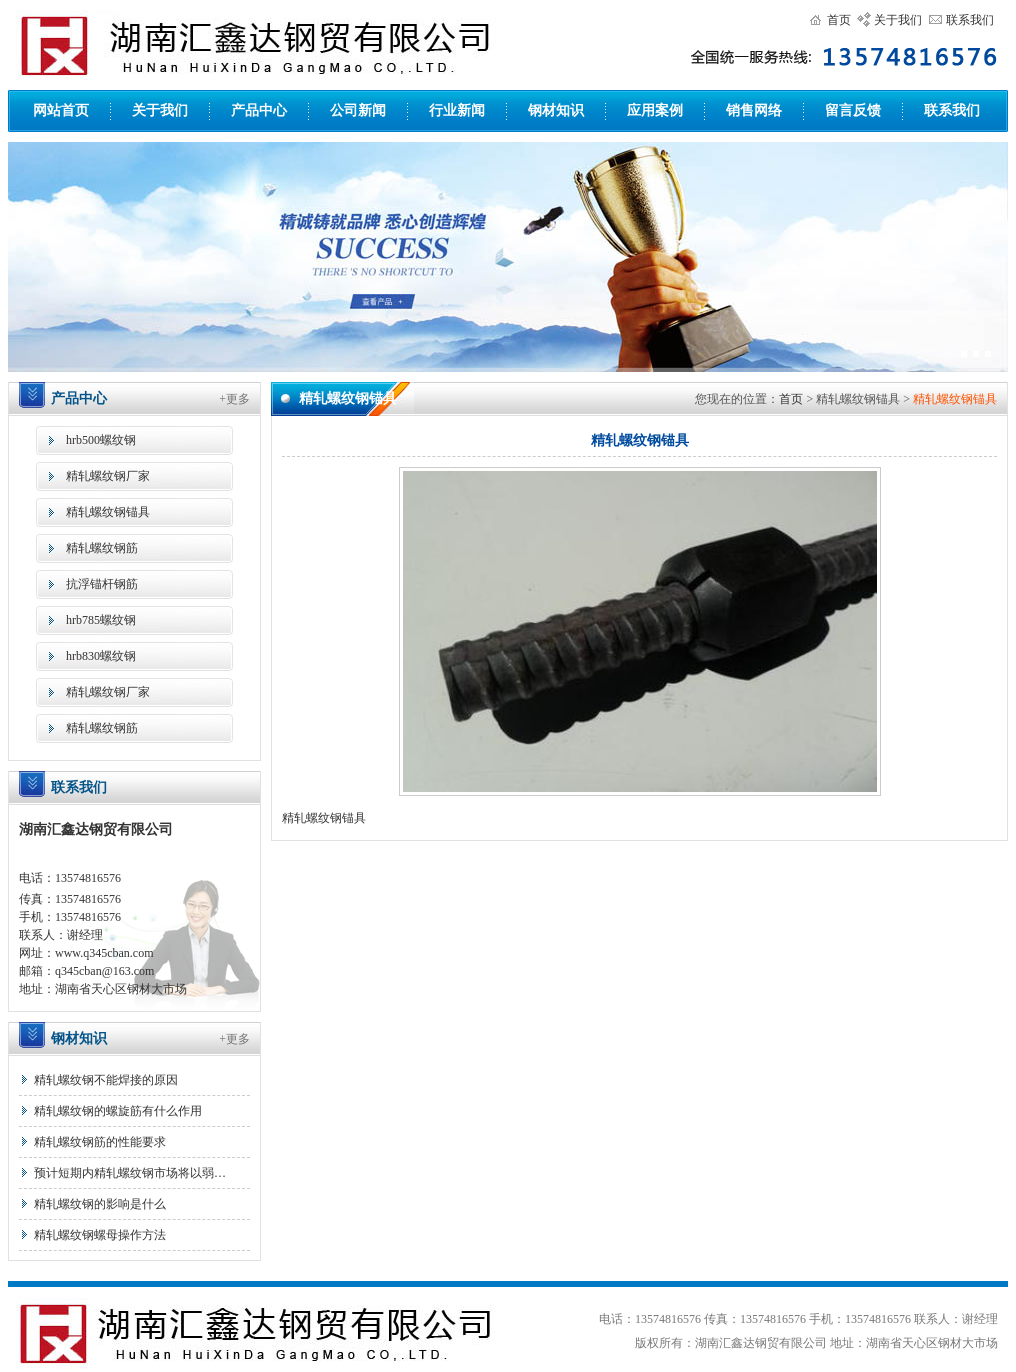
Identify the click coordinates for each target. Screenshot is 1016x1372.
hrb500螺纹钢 (101, 440)
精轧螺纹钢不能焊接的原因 (106, 1080)
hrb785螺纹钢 (101, 620)
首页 (839, 20)
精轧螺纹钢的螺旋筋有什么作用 (118, 1111)
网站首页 (61, 110)
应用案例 (655, 110)
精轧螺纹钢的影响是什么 (100, 1204)
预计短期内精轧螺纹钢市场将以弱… (130, 1173)
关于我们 (898, 20)
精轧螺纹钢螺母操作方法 (100, 1235)
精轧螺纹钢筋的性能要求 (100, 1142)
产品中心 (259, 110)
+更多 (234, 399)
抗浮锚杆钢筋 (102, 584)
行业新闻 (457, 110)
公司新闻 (358, 110)
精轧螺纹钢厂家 (108, 476)
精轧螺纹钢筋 (102, 548)
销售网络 (754, 110)
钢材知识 (556, 110)
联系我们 (970, 20)
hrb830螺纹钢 (101, 656)
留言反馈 (853, 110)
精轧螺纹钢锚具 (108, 512)
